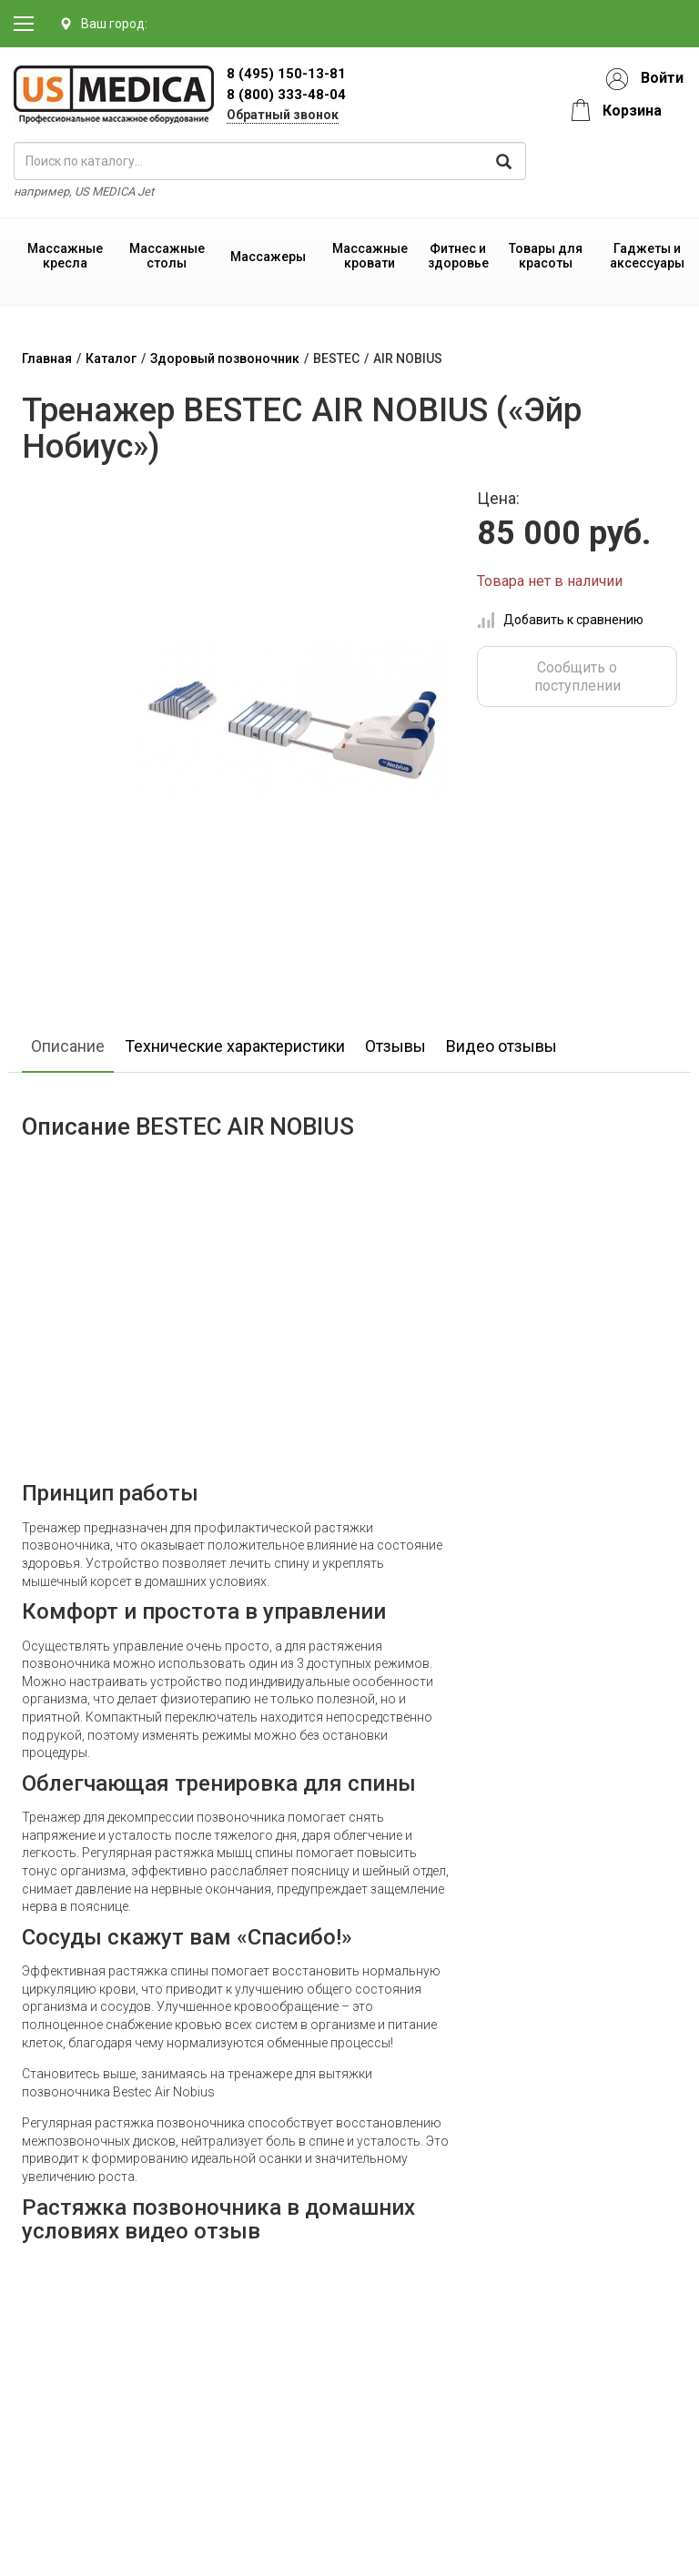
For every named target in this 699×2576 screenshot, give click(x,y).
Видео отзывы (501, 1046)
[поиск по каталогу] (270, 161)
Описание (68, 1046)
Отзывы (395, 1046)
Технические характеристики (235, 1046)
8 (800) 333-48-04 (286, 94)
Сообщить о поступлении (577, 676)
